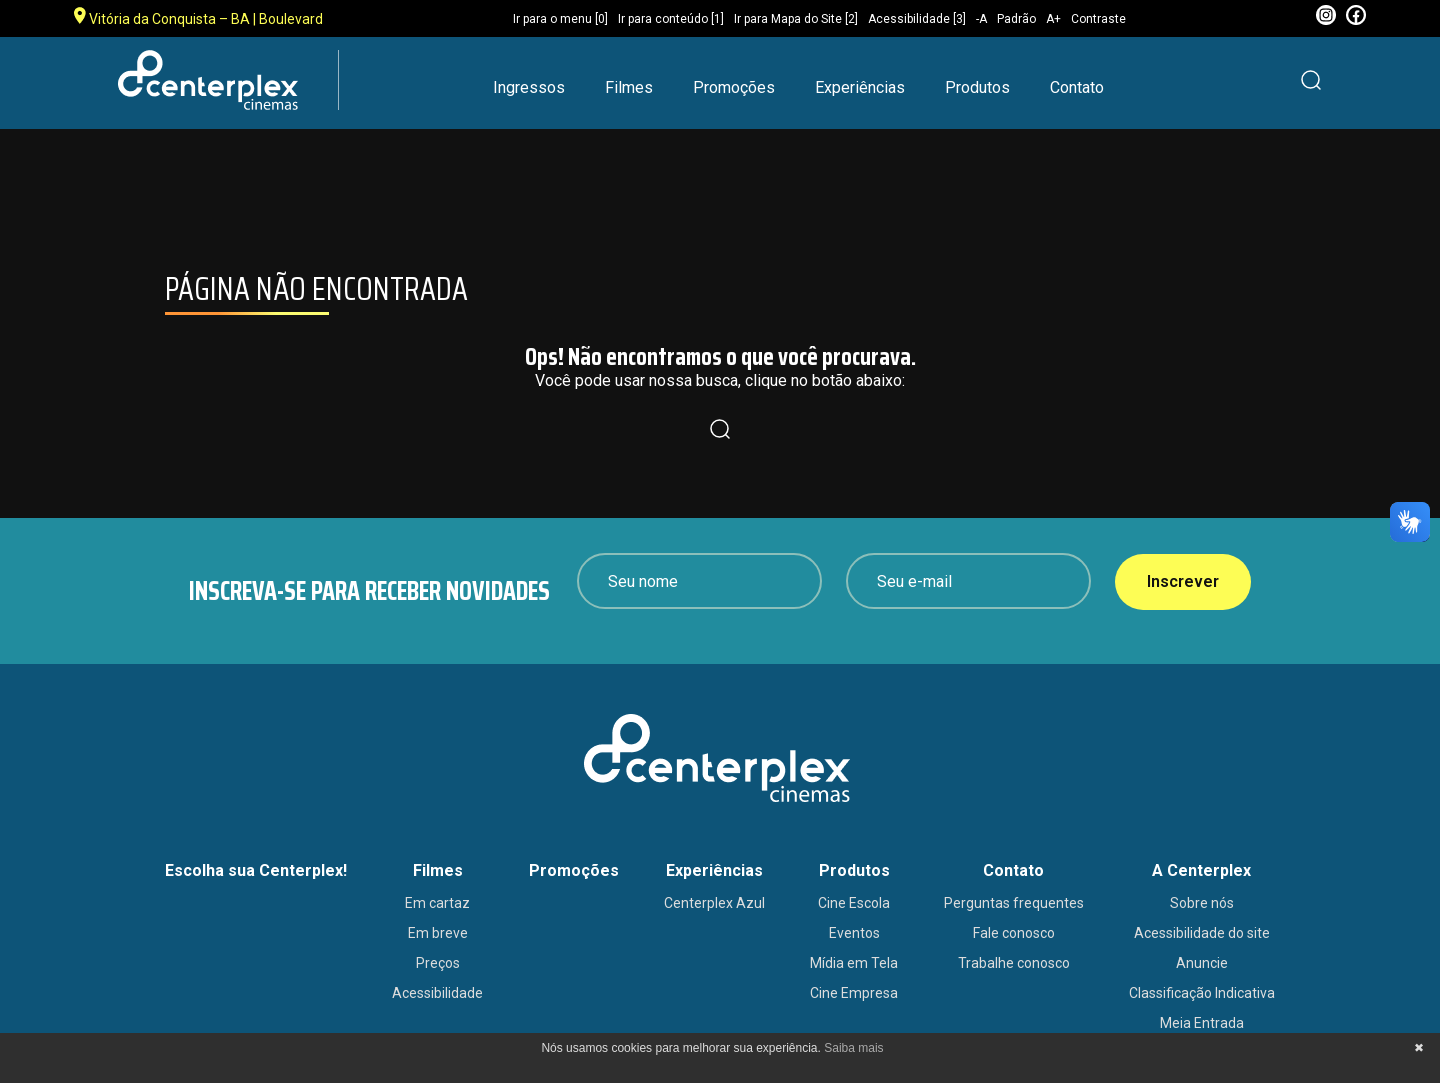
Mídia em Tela (854, 963)
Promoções (734, 87)
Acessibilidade (437, 993)
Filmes (629, 87)
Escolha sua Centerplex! (256, 870)
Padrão (1016, 19)
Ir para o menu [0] (560, 19)
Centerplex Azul (714, 903)
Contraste (1098, 19)
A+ (1053, 19)
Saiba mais (853, 1048)
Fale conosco (1014, 933)
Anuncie (1202, 963)
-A (981, 19)
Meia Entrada (1202, 1023)
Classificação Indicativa (1202, 993)
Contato (1077, 87)
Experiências (860, 87)
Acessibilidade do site (1202, 933)
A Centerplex (1201, 870)
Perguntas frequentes (1014, 903)
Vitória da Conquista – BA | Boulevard (198, 17)
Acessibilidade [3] (917, 19)
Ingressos (529, 87)
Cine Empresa (854, 993)
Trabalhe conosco (1014, 963)
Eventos (854, 933)
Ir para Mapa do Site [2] (796, 19)
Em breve (438, 933)
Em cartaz (437, 903)
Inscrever (1183, 581)
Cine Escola (854, 903)
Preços (438, 963)
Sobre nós (1202, 903)
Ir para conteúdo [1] (671, 19)
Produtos (977, 87)
